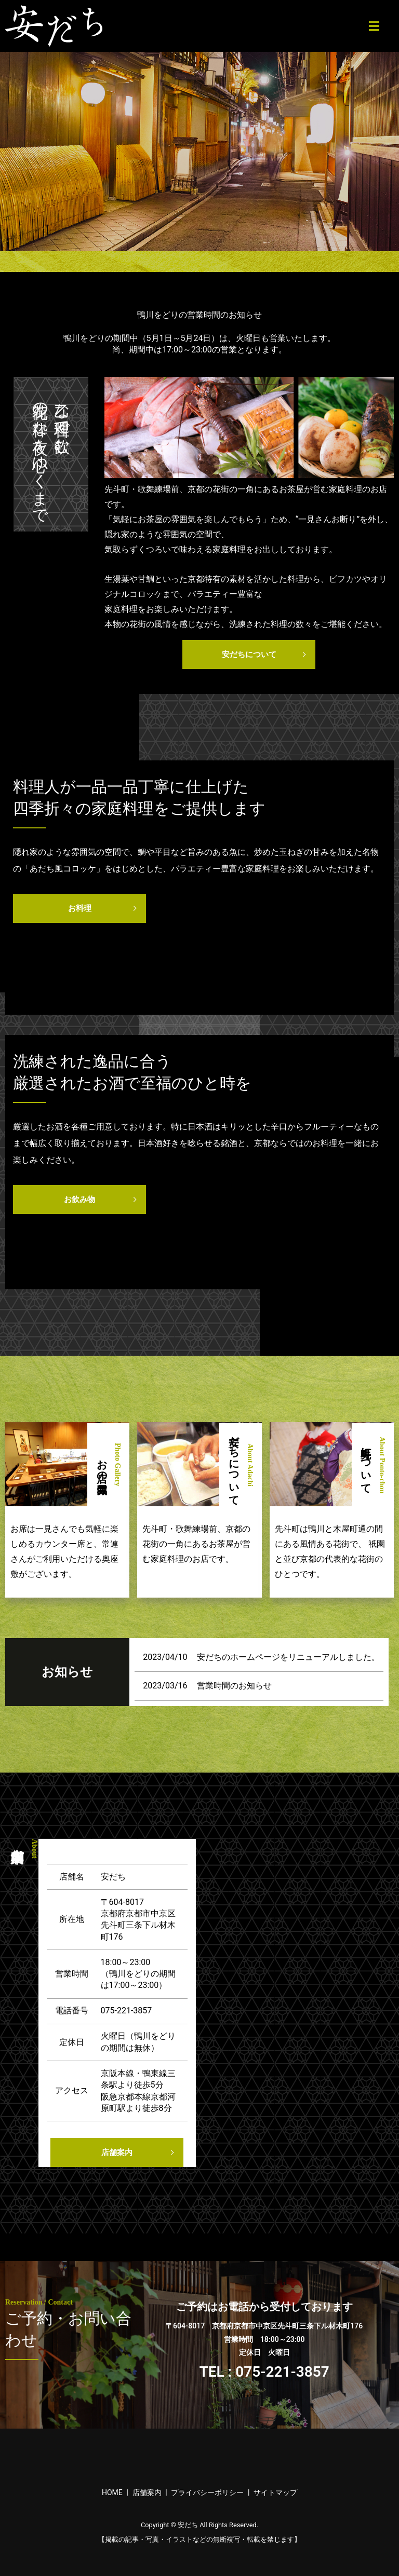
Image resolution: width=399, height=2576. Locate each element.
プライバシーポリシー (207, 2492)
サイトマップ (275, 2492)
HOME (112, 2492)
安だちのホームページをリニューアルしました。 (288, 1657)
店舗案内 (116, 2152)
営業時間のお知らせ (234, 1686)
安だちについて (249, 654)
